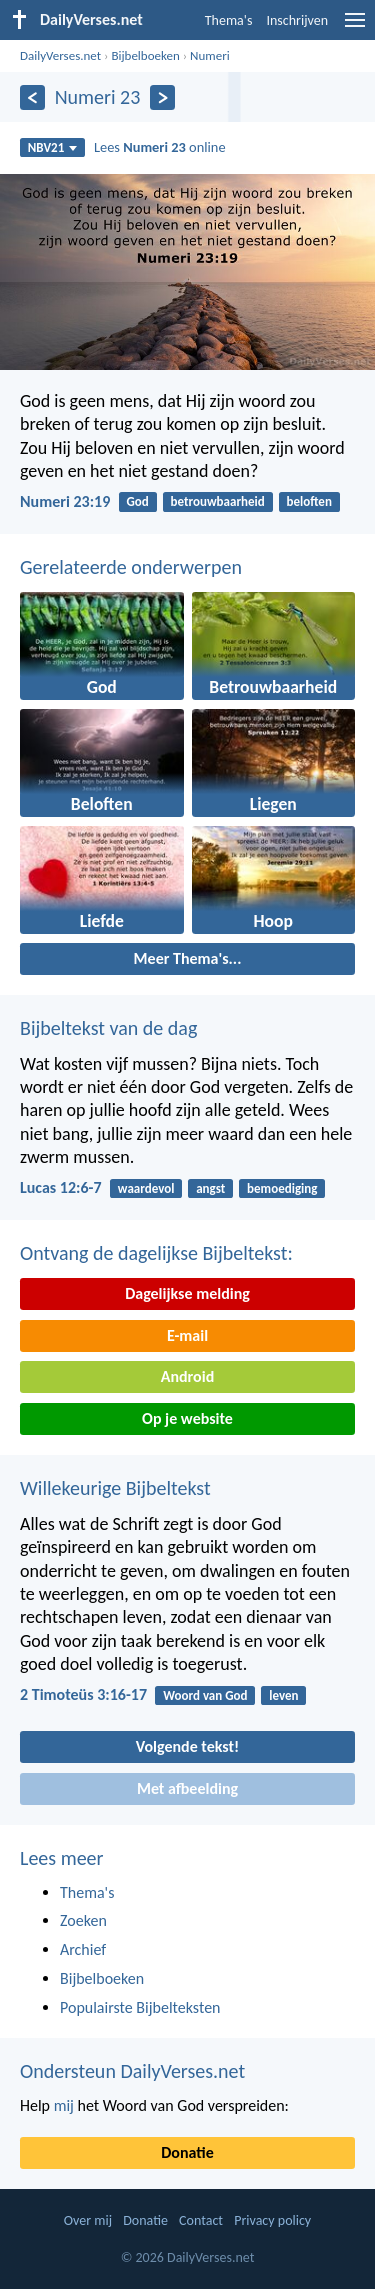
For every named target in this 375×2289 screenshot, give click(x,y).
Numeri (210, 55)
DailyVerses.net (60, 55)
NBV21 (53, 147)
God (138, 501)
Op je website (187, 1418)
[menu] (355, 27)
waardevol (146, 1188)
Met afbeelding (187, 1788)
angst (210, 1188)
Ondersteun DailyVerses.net (132, 2071)
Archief (83, 1949)
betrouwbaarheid (218, 501)
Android (187, 1376)
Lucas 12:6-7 (61, 1187)
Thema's (229, 20)
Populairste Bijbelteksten (140, 2007)
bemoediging (282, 1188)
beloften (309, 501)
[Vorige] (32, 97)
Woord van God (205, 1695)
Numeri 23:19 (65, 501)
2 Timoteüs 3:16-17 (83, 1694)
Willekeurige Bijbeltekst (115, 1488)
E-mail (187, 1335)
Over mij (88, 2220)
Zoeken (83, 1920)
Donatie (187, 2152)
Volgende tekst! (187, 1746)
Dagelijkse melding (187, 1293)
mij (64, 2105)
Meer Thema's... (188, 958)
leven (283, 1695)
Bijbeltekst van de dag (108, 1028)
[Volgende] (162, 97)
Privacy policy (272, 2220)
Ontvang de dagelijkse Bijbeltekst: (156, 1253)
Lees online (160, 147)
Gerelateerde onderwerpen (131, 567)
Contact (201, 2220)
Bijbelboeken (145, 55)
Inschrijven (297, 20)
